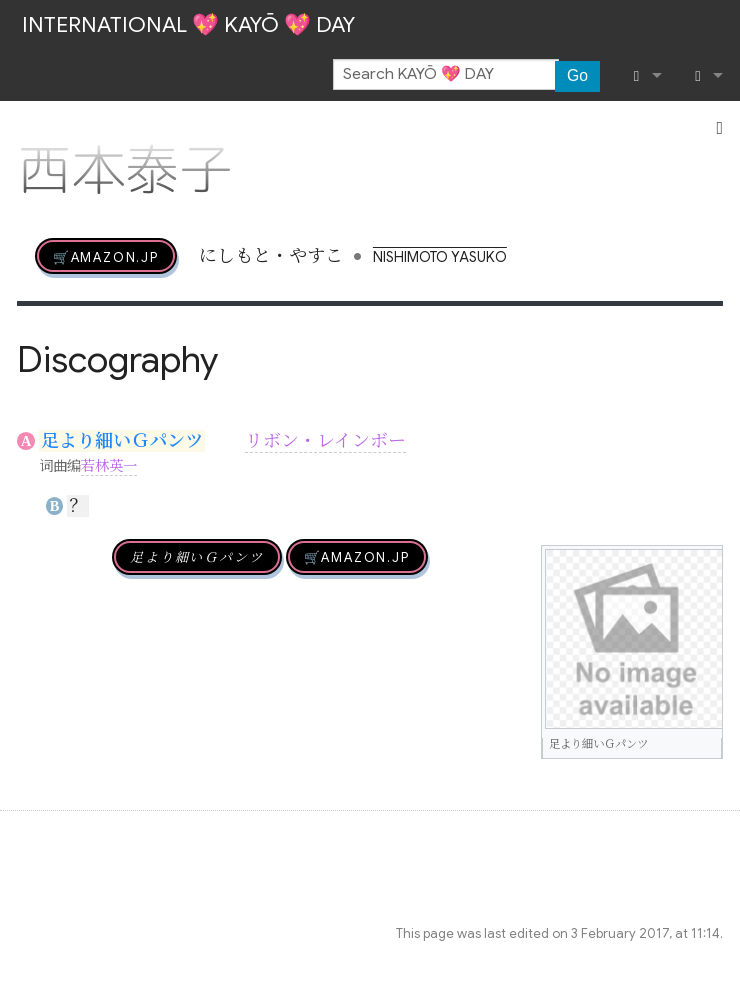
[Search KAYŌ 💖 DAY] (446, 75)
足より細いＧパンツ (122, 441)
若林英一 (109, 466)
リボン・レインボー (325, 441)
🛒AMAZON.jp (106, 256)
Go (577, 75)
